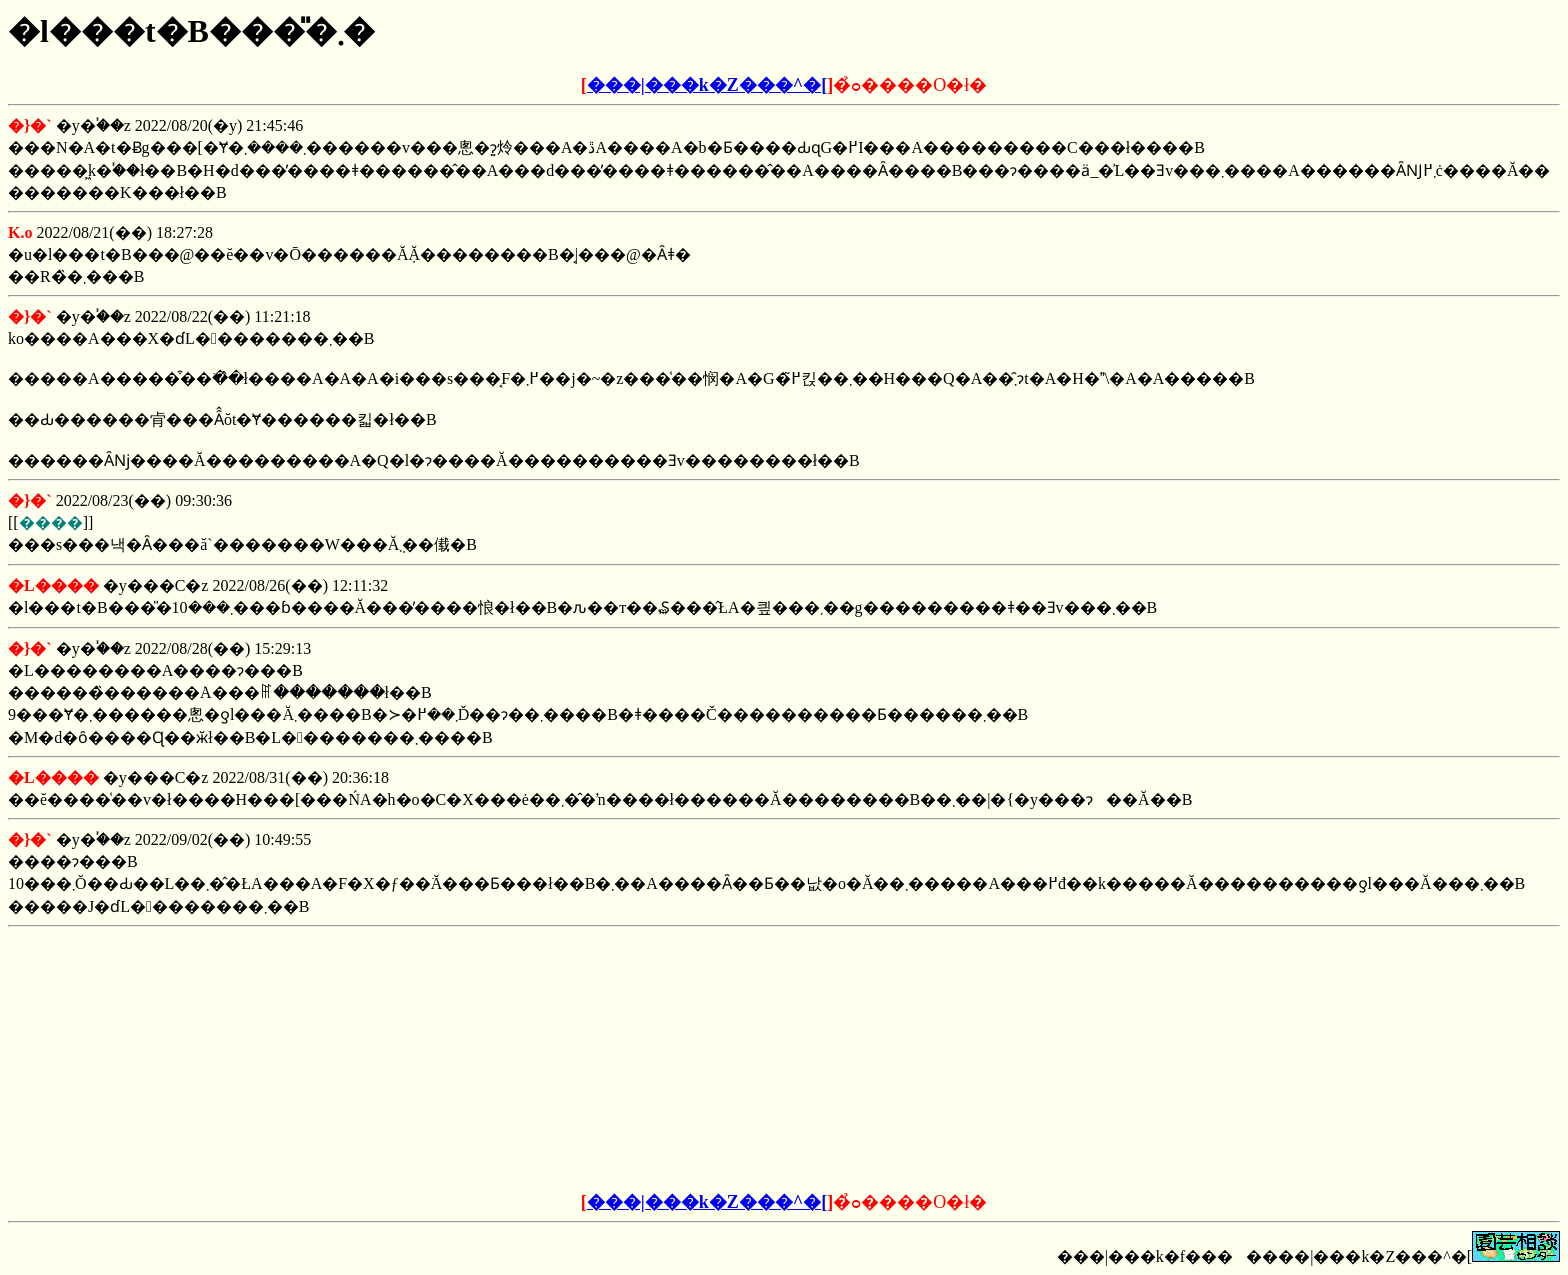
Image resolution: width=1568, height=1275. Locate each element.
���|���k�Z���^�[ (707, 85)
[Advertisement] (632, 1060)
